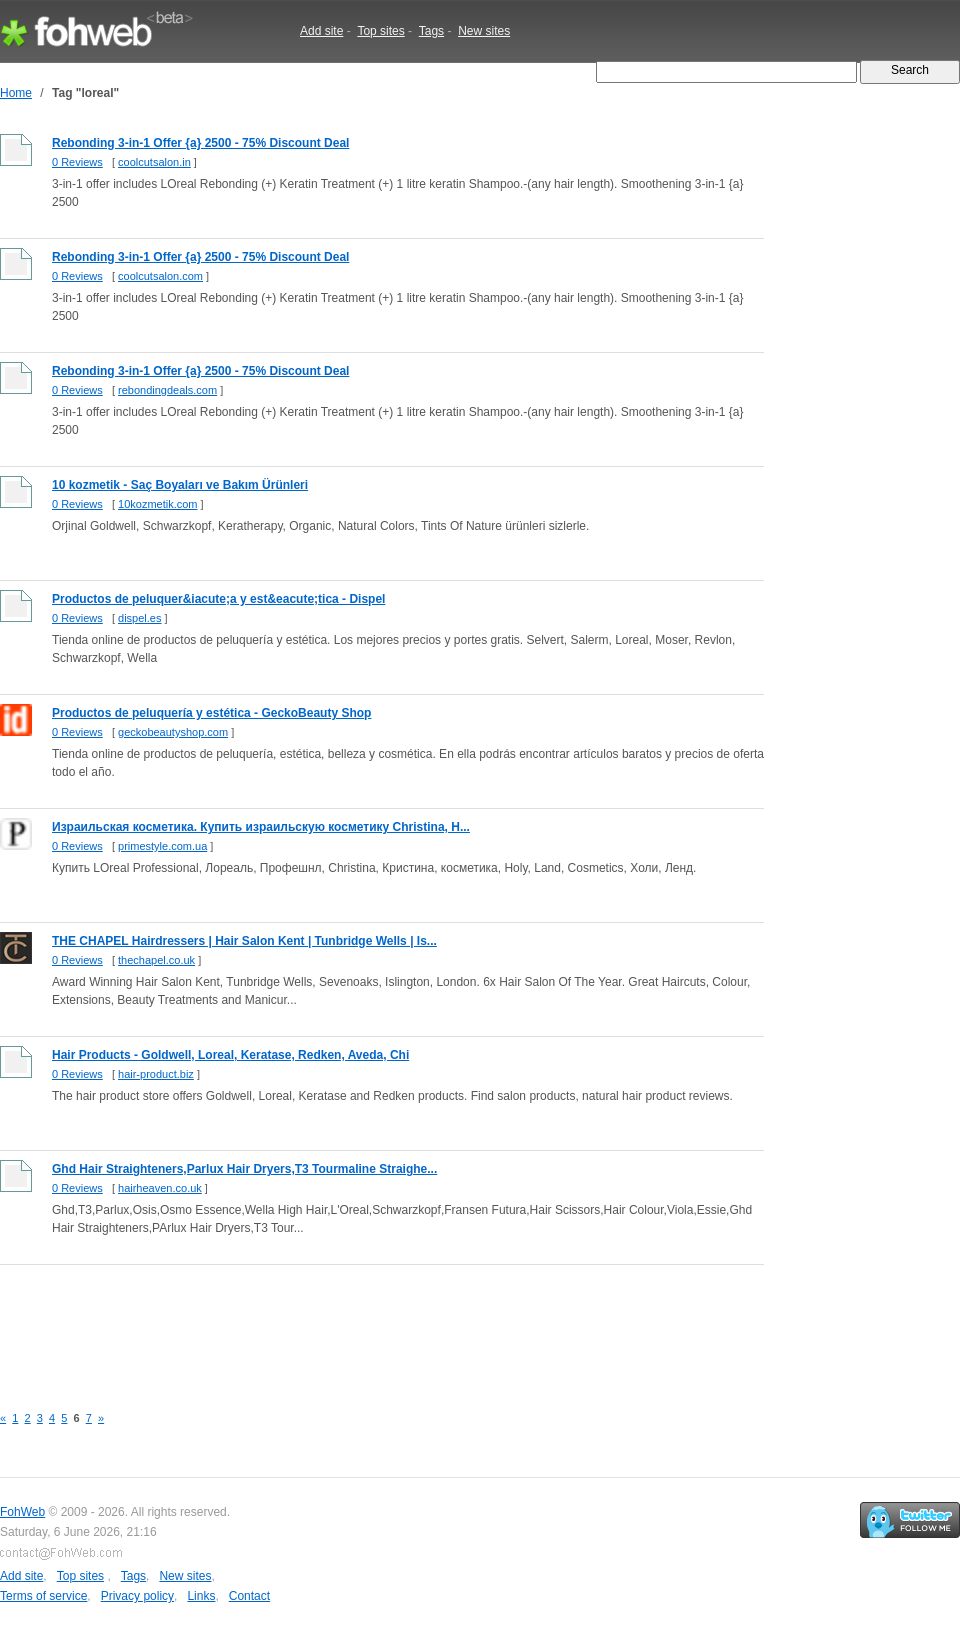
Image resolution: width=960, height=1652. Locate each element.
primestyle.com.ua (162, 846)
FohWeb (22, 1512)
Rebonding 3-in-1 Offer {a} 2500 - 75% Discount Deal (200, 143)
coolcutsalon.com (160, 276)
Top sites (380, 31)
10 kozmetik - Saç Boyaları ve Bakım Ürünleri (180, 485)
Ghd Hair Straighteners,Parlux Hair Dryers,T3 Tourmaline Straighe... (244, 1169)
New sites (484, 31)
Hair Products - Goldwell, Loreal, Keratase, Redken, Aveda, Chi (230, 1055)
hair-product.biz (156, 1074)
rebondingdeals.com (167, 390)
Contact (249, 1596)
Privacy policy (137, 1596)
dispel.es (139, 618)
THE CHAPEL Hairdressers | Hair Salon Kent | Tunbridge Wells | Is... (244, 941)
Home (16, 93)
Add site (321, 31)
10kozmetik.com (157, 504)
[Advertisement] (364, 1323)
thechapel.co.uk (156, 960)
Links (201, 1596)
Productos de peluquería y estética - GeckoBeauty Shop (211, 713)
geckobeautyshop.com (173, 732)
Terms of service (43, 1596)
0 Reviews (77, 162)
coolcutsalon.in (154, 162)
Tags (431, 31)
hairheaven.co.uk (160, 1188)
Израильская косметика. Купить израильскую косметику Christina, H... (261, 827)
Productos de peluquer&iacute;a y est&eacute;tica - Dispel (218, 599)
